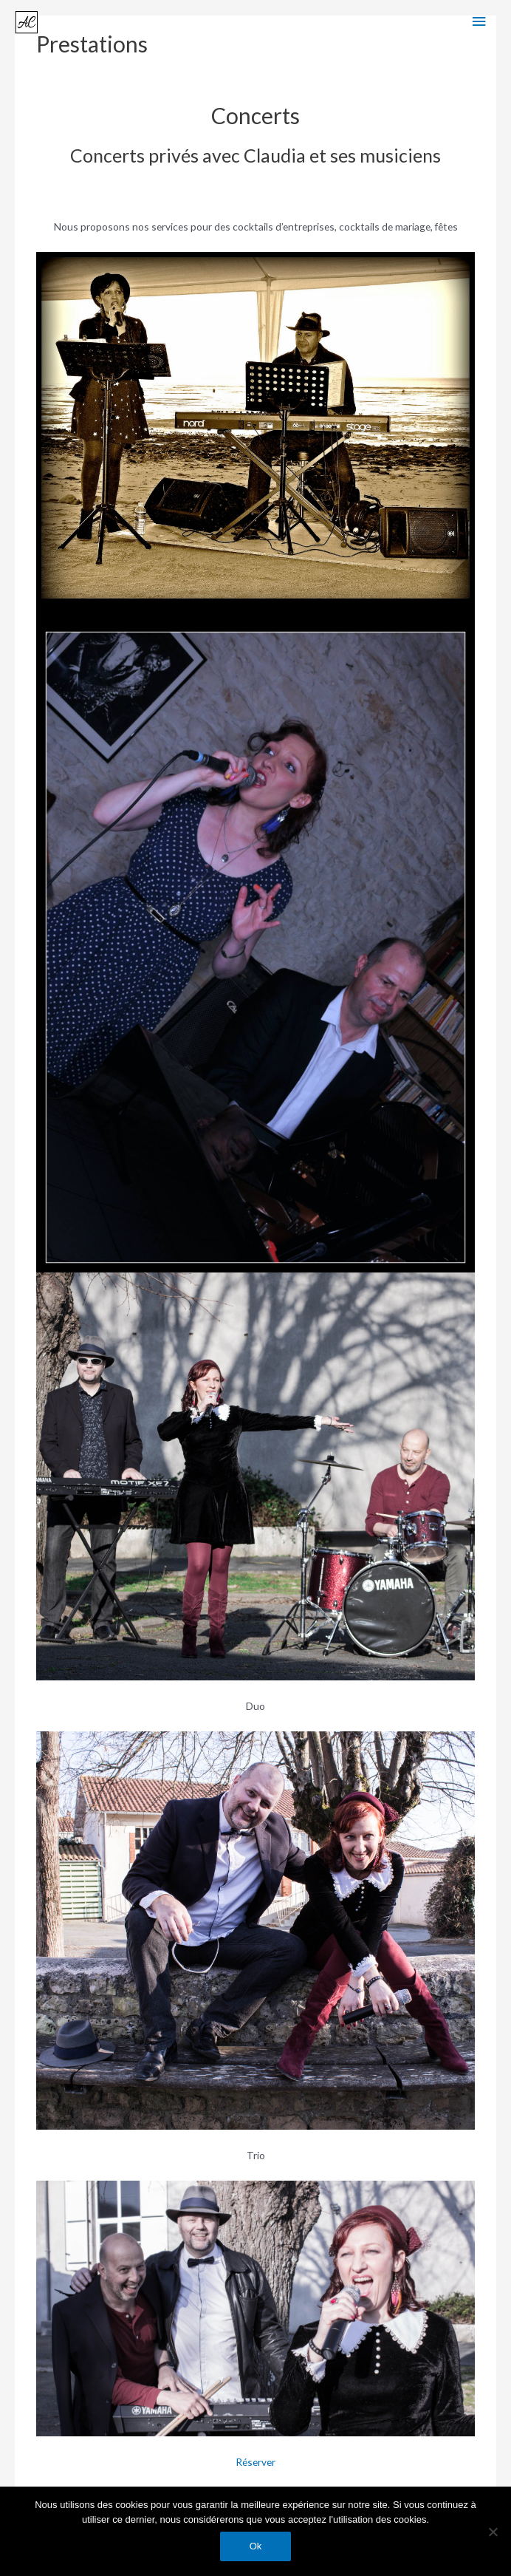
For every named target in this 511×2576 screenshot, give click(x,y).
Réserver (255, 2462)
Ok (256, 2546)
